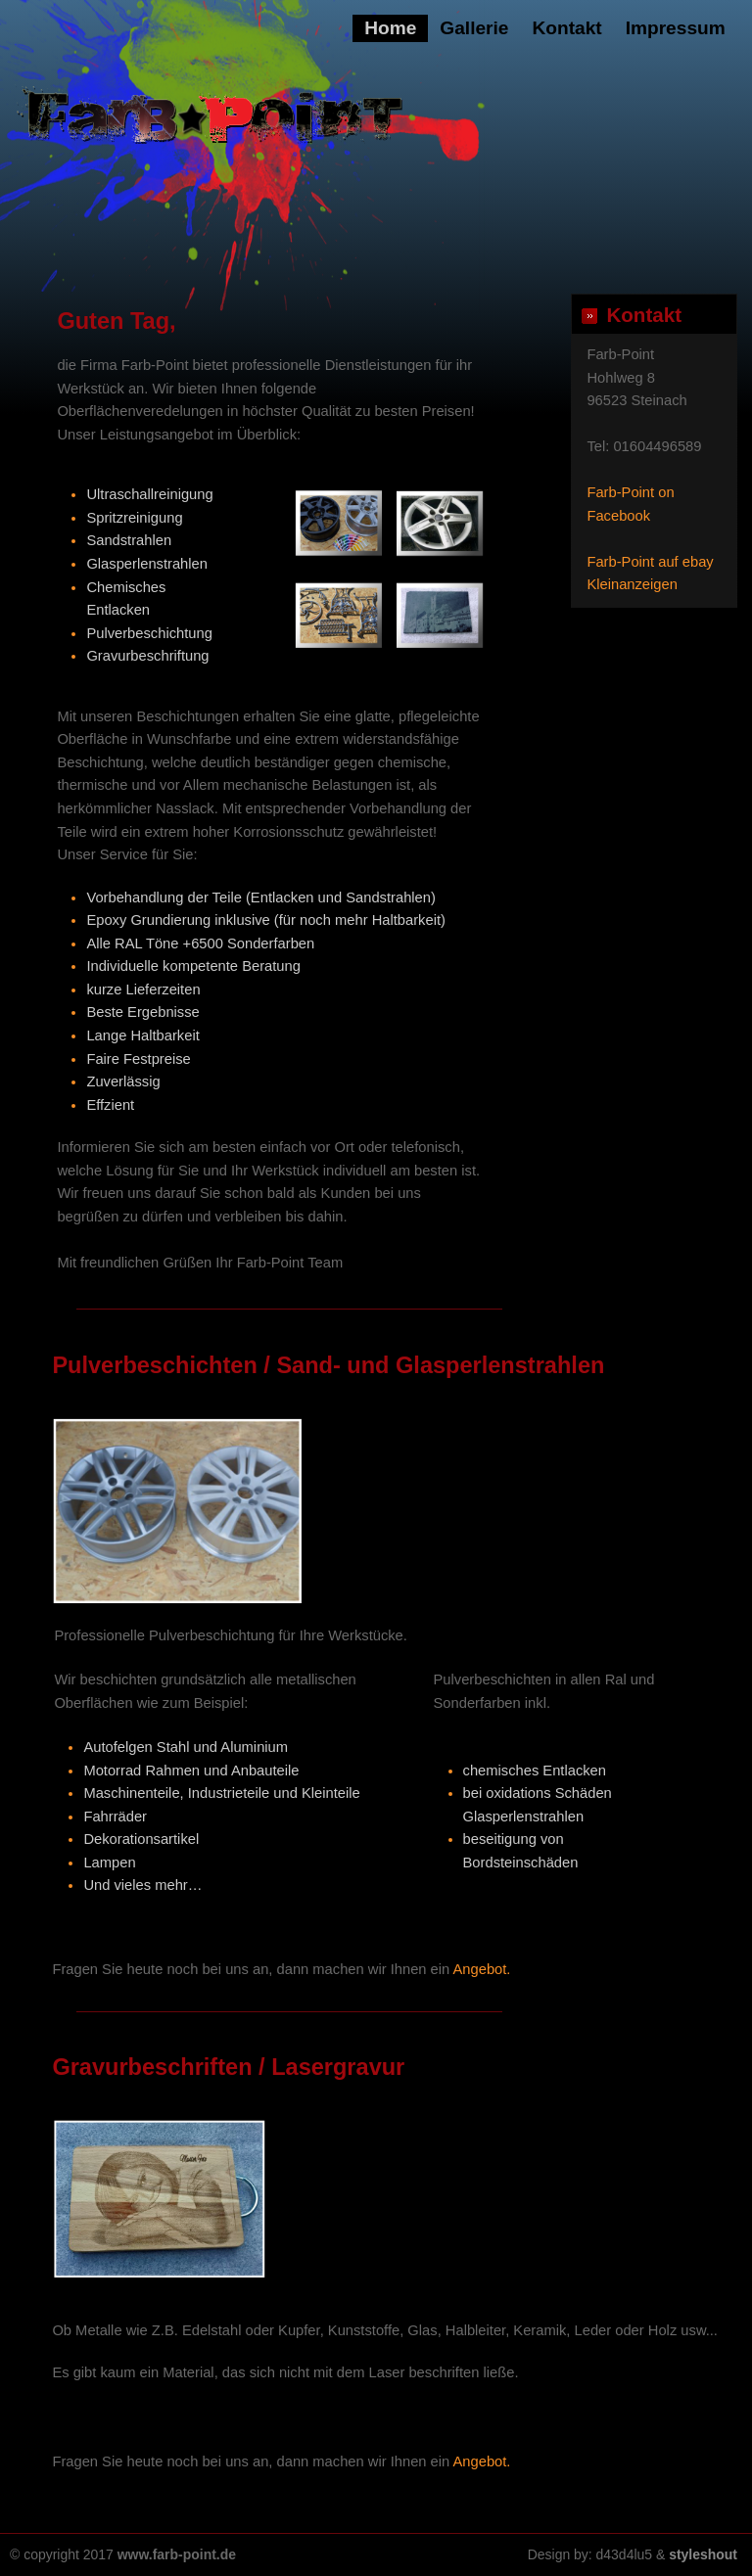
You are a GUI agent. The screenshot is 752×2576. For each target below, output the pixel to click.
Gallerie (474, 28)
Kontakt (566, 28)
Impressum (676, 28)
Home (390, 28)
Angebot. (482, 1969)
